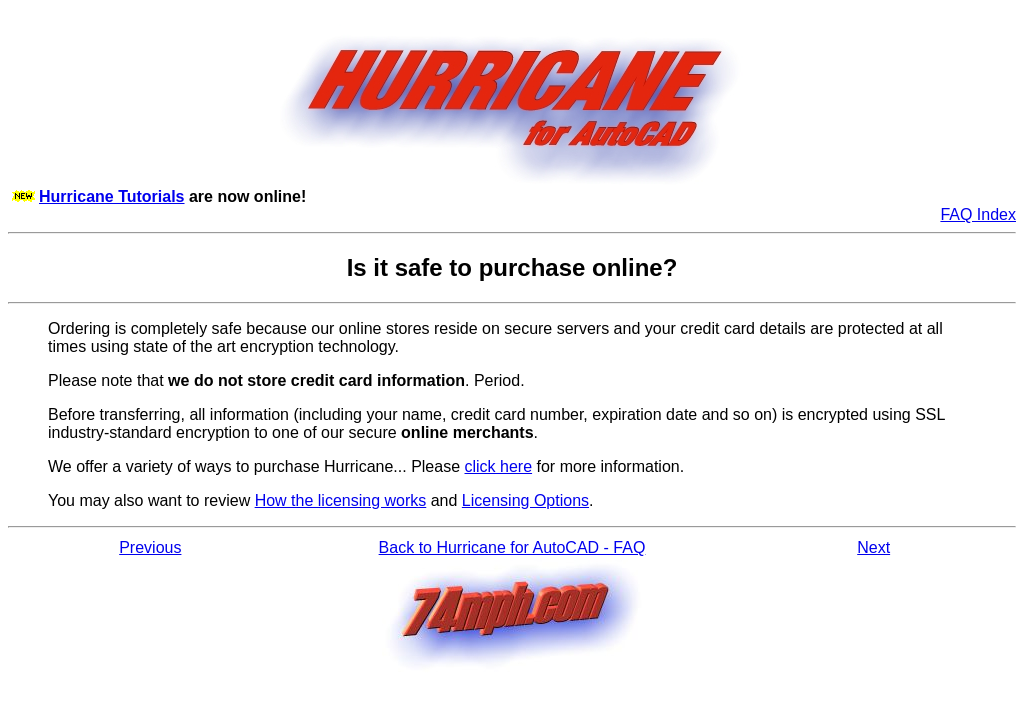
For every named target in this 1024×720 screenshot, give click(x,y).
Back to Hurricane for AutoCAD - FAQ (512, 547)
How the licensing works (341, 500)
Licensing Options (525, 500)
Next (873, 547)
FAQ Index (978, 214)
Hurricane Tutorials (112, 196)
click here (499, 466)
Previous (150, 547)
